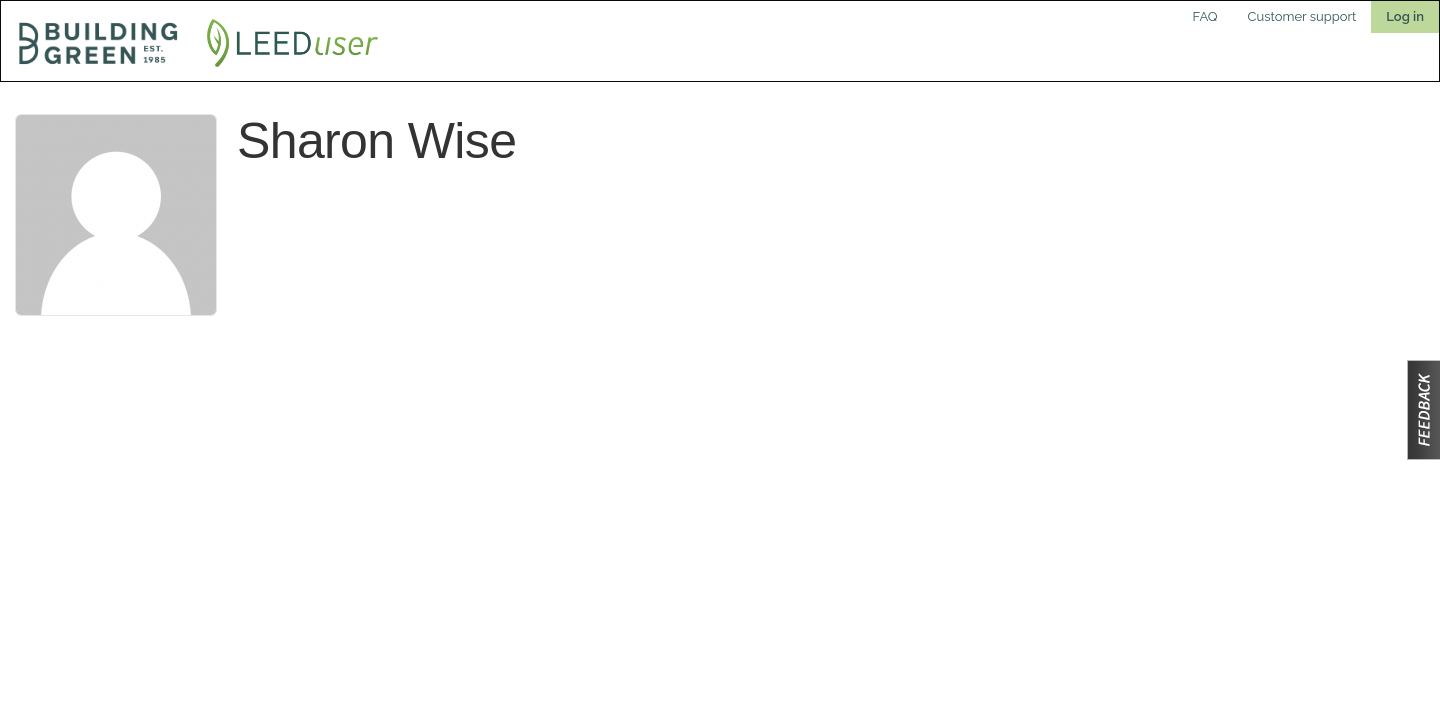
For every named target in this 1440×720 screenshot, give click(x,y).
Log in (1405, 16)
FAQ (1205, 16)
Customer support (1302, 16)
